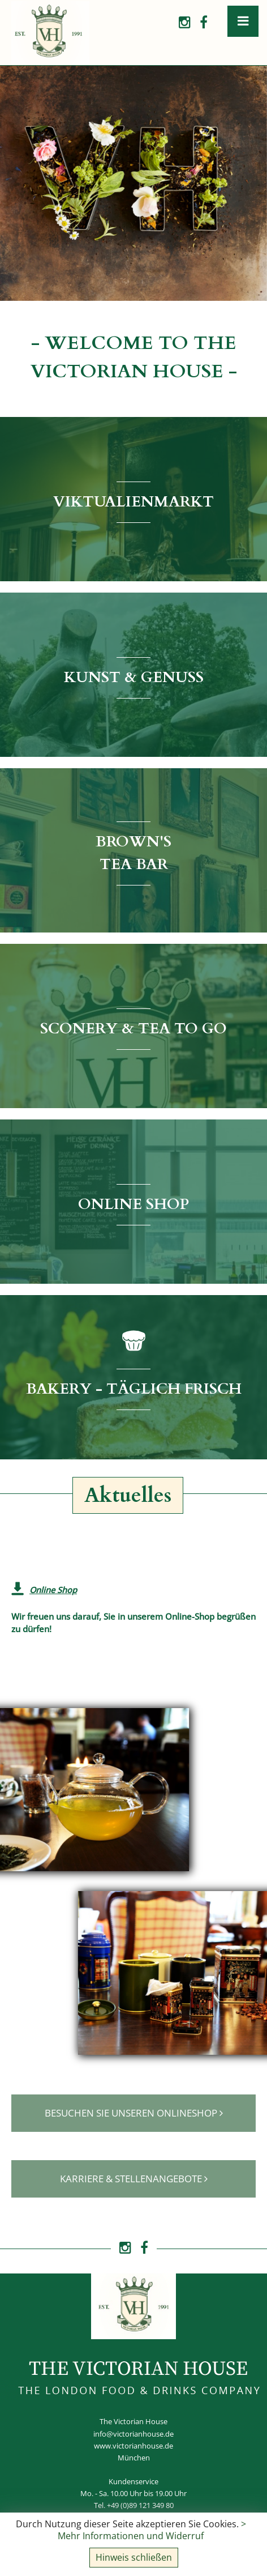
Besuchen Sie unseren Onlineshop (134, 2112)
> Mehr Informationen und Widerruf (152, 2530)
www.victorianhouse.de (133, 2446)
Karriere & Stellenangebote (134, 2178)
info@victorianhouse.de (133, 2434)
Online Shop (53, 1589)
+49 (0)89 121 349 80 (140, 2505)
